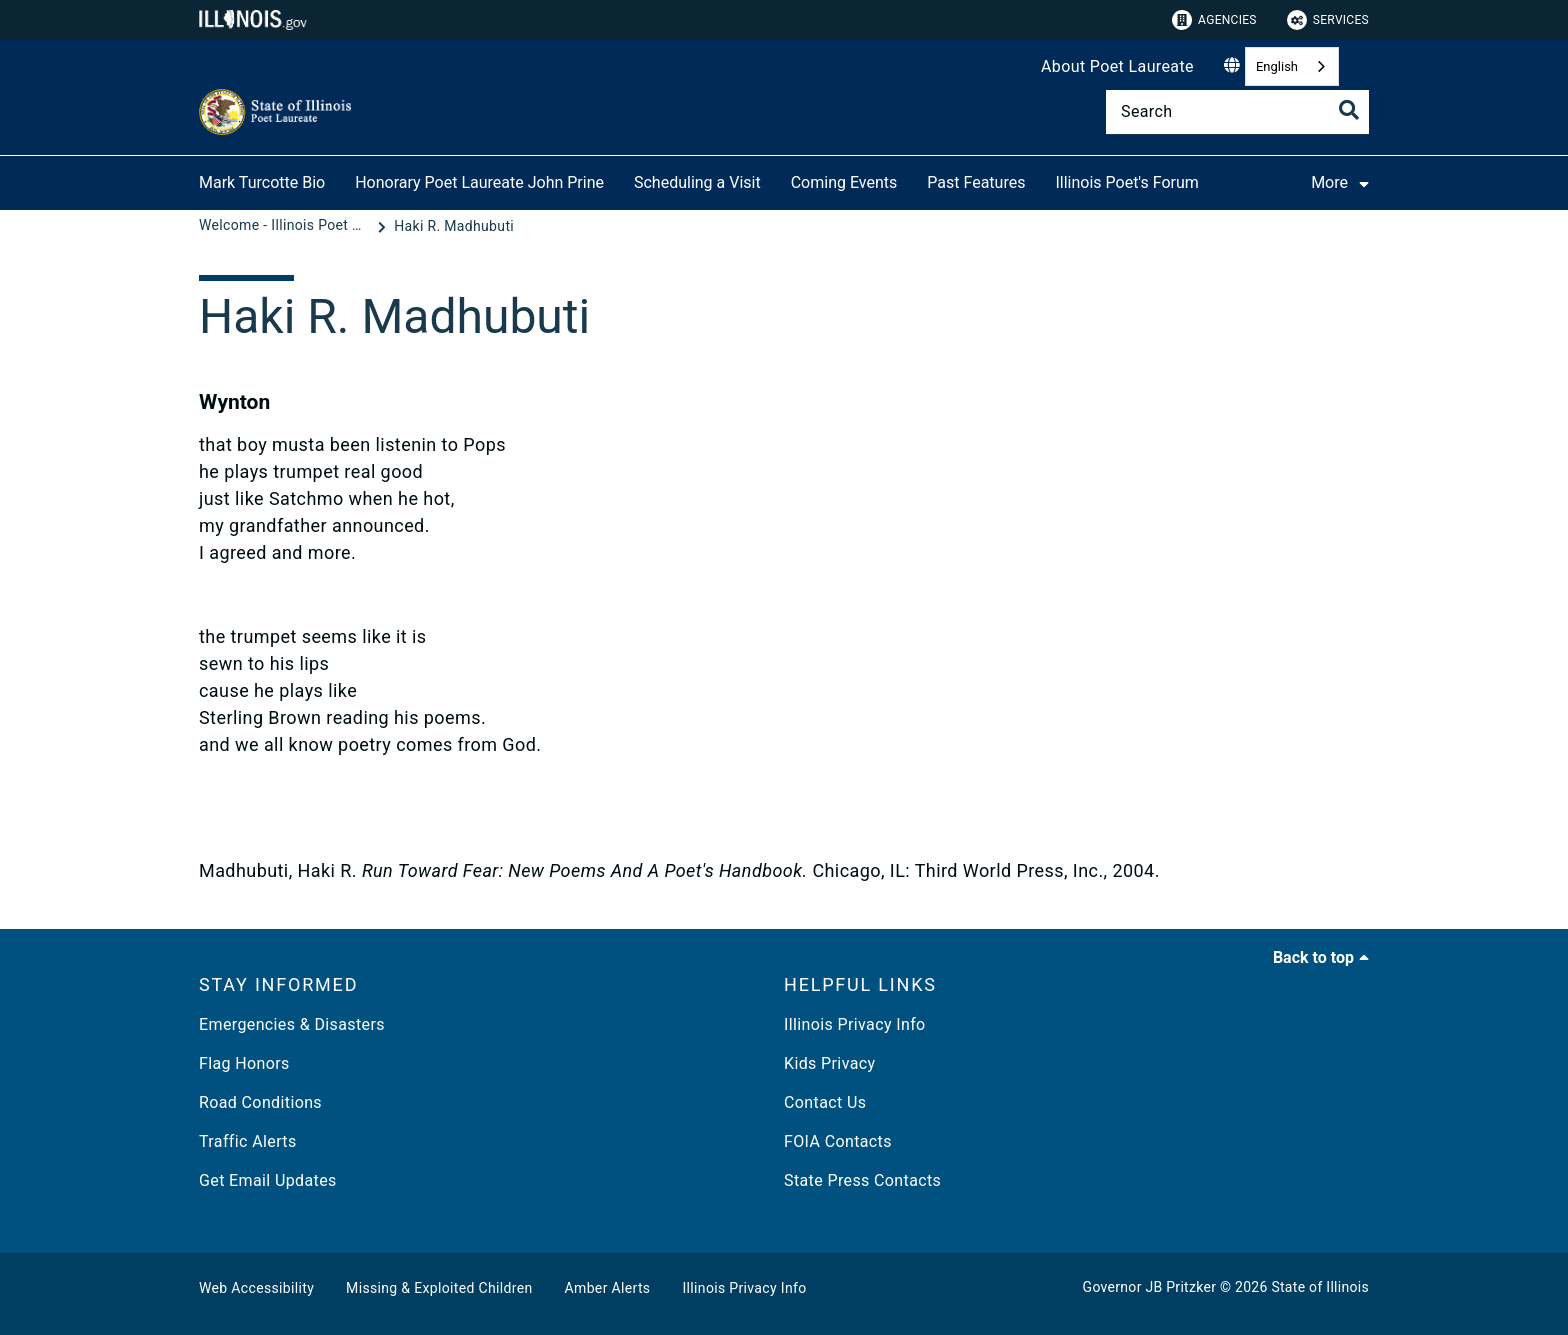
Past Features (976, 182)
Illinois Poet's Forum (1126, 182)
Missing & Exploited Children (439, 1288)
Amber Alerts (608, 1288)
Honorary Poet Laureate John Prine (479, 182)
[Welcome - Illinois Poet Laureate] (286, 226)
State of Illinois (1320, 1287)
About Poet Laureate (1117, 66)
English (1277, 66)
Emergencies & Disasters (292, 1024)
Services (1328, 20)
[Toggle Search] (1349, 110)
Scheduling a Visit (697, 182)
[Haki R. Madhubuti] (454, 226)
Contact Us (825, 1102)
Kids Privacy (829, 1063)
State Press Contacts (862, 1180)
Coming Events (844, 182)
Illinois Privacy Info (855, 1024)
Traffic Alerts (248, 1141)
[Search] (1237, 112)
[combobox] (1292, 66)
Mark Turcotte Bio (262, 182)
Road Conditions (260, 1102)
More (1347, 182)
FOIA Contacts (838, 1141)
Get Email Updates (268, 1180)
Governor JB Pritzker (1150, 1287)
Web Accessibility (256, 1288)
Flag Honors (244, 1063)
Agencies (1214, 20)
